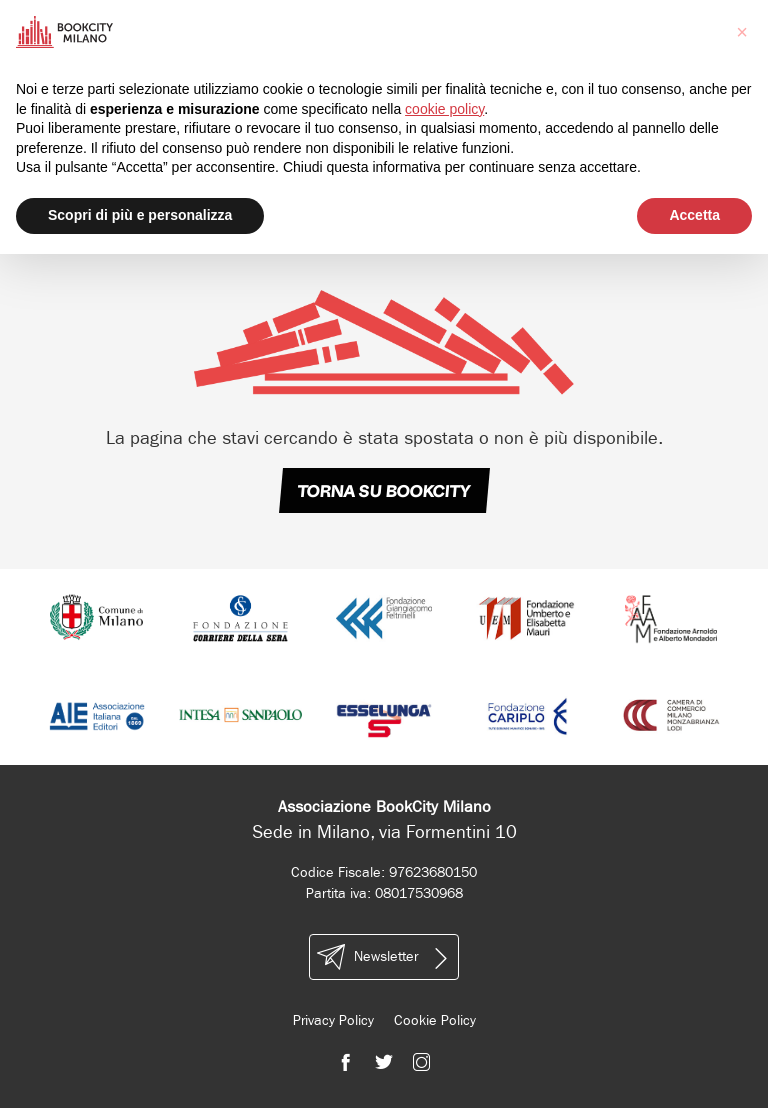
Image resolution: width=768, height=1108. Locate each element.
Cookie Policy (435, 1020)
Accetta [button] (694, 215)
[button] (742, 32)
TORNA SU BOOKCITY (383, 491)
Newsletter (384, 957)
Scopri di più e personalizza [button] (140, 215)
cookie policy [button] (444, 109)
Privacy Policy (333, 1020)
